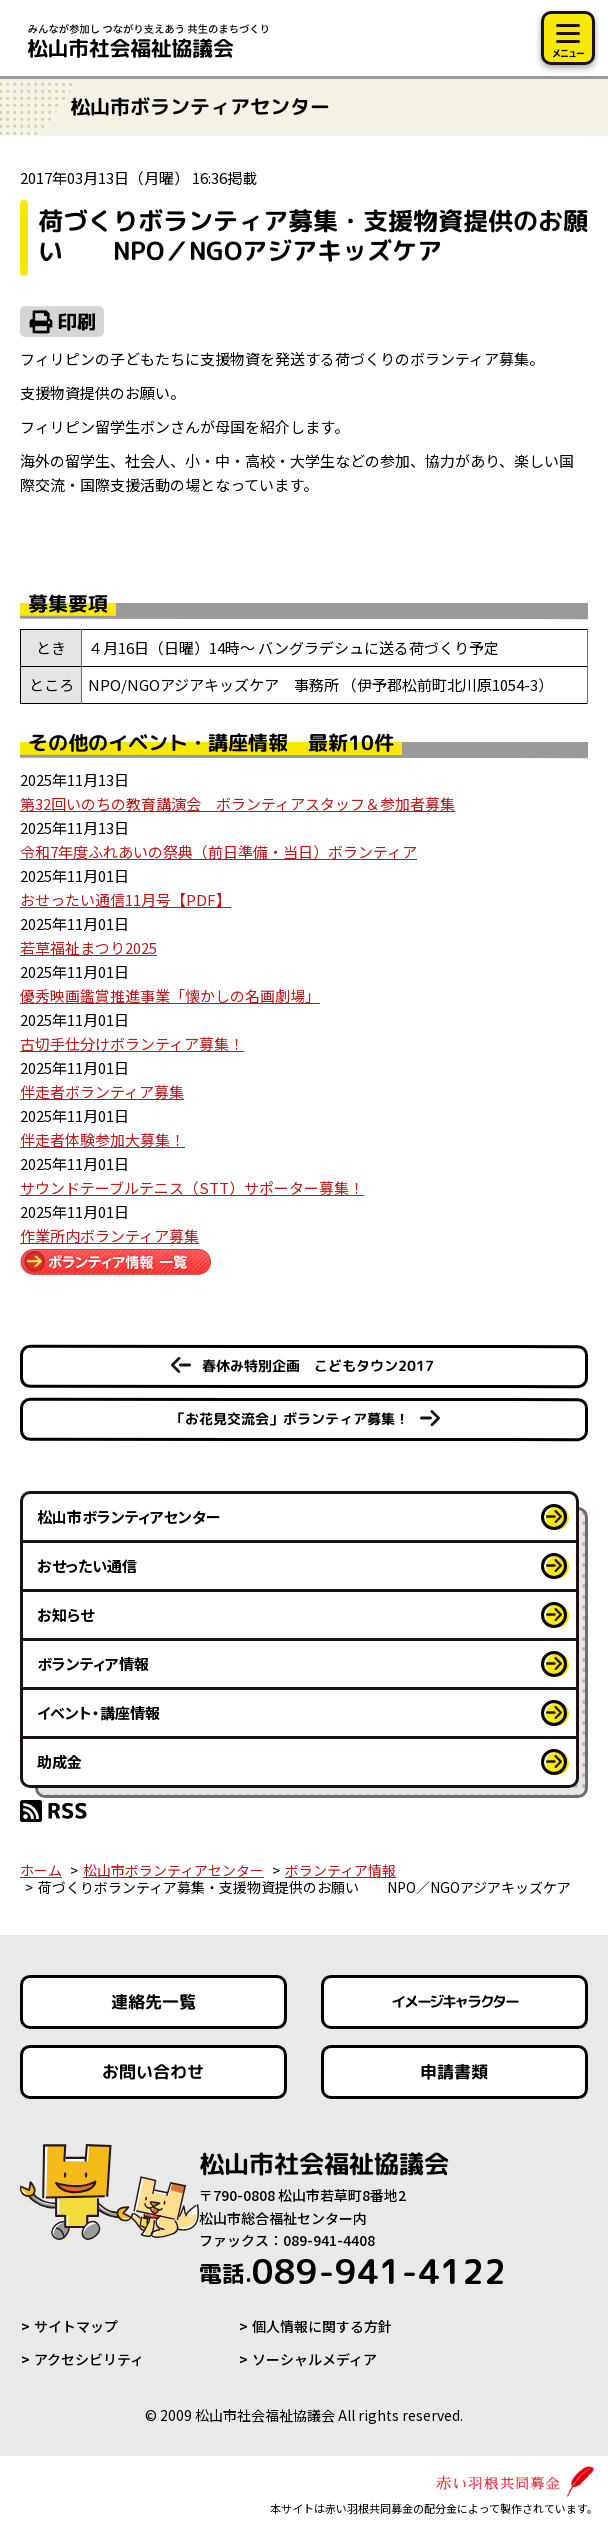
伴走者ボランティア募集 (102, 1091)
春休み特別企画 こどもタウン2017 (318, 1365)
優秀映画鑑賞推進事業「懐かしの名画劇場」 (170, 995)
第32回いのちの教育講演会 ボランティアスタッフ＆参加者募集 (237, 803)
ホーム (41, 1870)
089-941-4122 (352, 2271)
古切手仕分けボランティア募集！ (132, 1043)
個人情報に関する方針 (322, 2326)
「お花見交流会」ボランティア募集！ (290, 1418)
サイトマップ (76, 2326)
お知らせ (65, 1614)
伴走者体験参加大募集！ (102, 1139)
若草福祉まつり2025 (88, 947)
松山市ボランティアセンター (129, 1516)
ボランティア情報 (93, 1663)
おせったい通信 (87, 1565)
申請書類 (455, 2071)
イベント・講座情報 (98, 1712)
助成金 (59, 1761)
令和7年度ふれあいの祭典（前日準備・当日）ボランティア (218, 851)
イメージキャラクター (455, 2002)
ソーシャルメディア (314, 2359)
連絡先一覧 (153, 2001)
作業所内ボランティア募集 (109, 1235)
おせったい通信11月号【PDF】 (125, 899)
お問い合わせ (153, 2071)
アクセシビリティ (89, 2359)
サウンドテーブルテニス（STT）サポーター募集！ (192, 1187)
